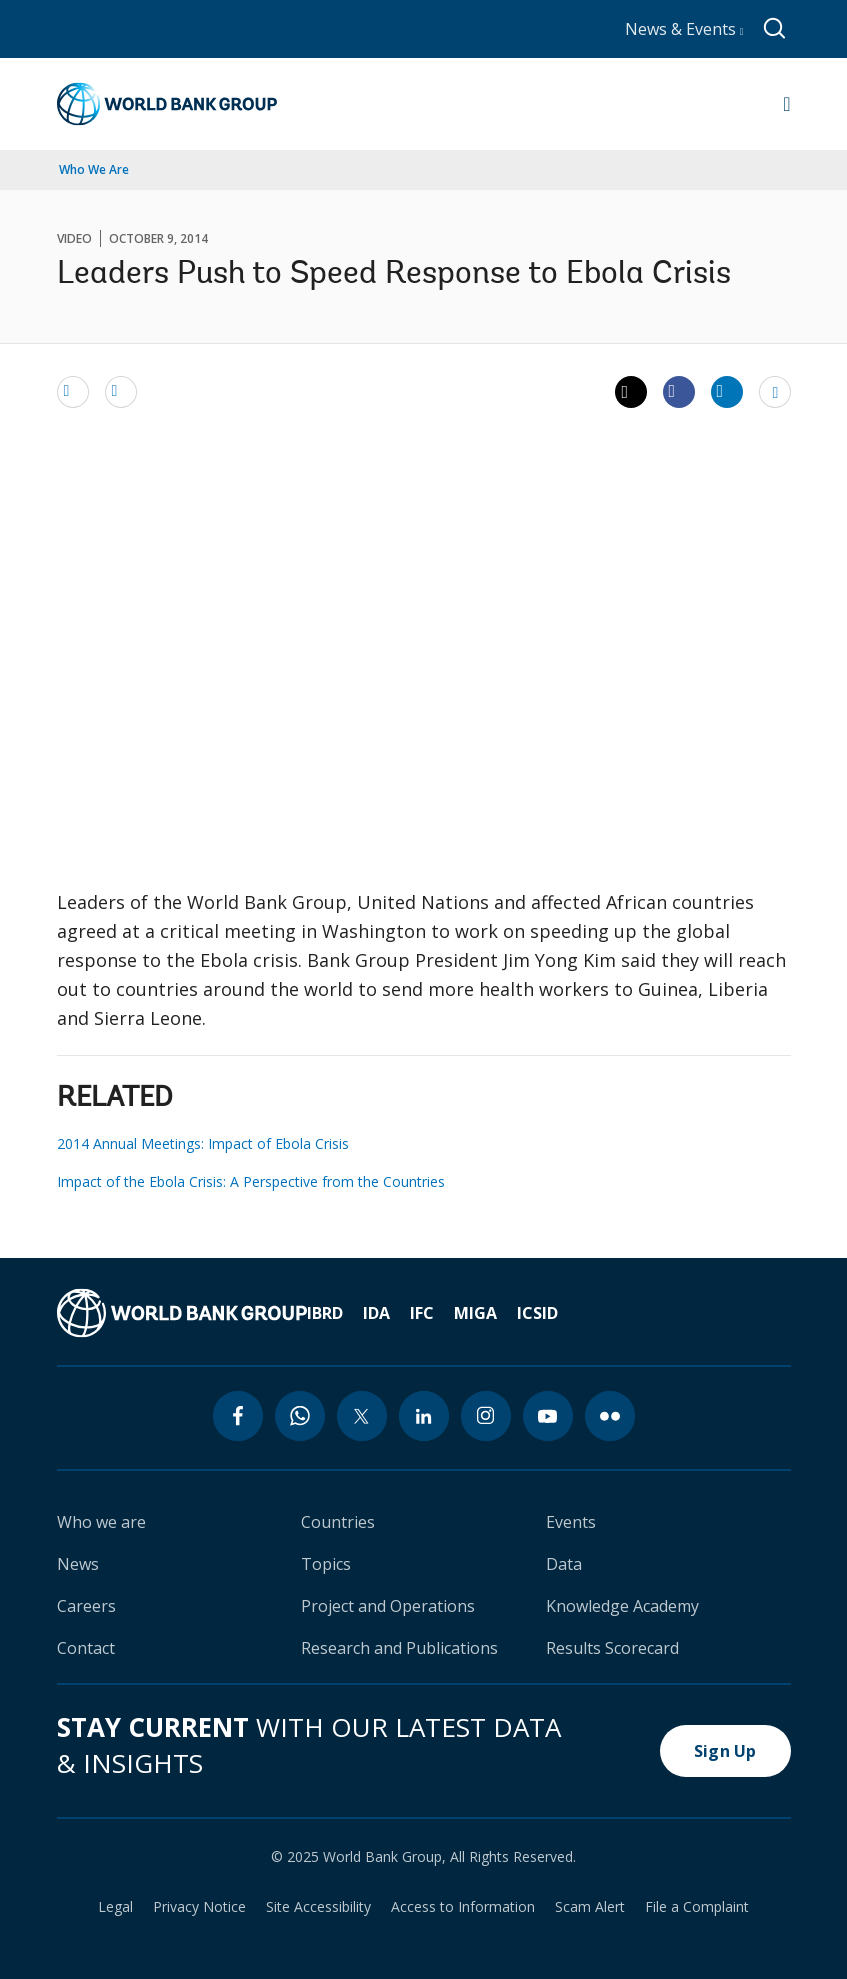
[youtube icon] (548, 1416)
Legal (115, 1907)
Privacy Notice (199, 1907)
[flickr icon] (610, 1416)
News (78, 1564)
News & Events (684, 29)
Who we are (101, 1522)
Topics (326, 1564)
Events (571, 1522)
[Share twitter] (631, 392)
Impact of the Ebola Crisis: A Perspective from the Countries (251, 1181)
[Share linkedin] (727, 391)
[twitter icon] (362, 1416)
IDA (376, 1313)
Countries (338, 1522)
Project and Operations (388, 1606)
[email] (73, 391)
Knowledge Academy (622, 1606)
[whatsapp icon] (300, 1416)
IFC (422, 1313)
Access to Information (463, 1907)
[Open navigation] (786, 104)
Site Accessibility (318, 1907)
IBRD (325, 1313)
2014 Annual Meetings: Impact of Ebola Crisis (203, 1143)
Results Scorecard (612, 1648)
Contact (86, 1648)
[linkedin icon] (424, 1416)
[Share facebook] (679, 391)
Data (564, 1564)
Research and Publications (399, 1648)
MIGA (475, 1313)
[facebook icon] (238, 1416)
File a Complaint (697, 1907)
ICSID (537, 1313)
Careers (86, 1606)
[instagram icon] (486, 1416)
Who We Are (94, 169)
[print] (121, 391)
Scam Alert (590, 1907)
